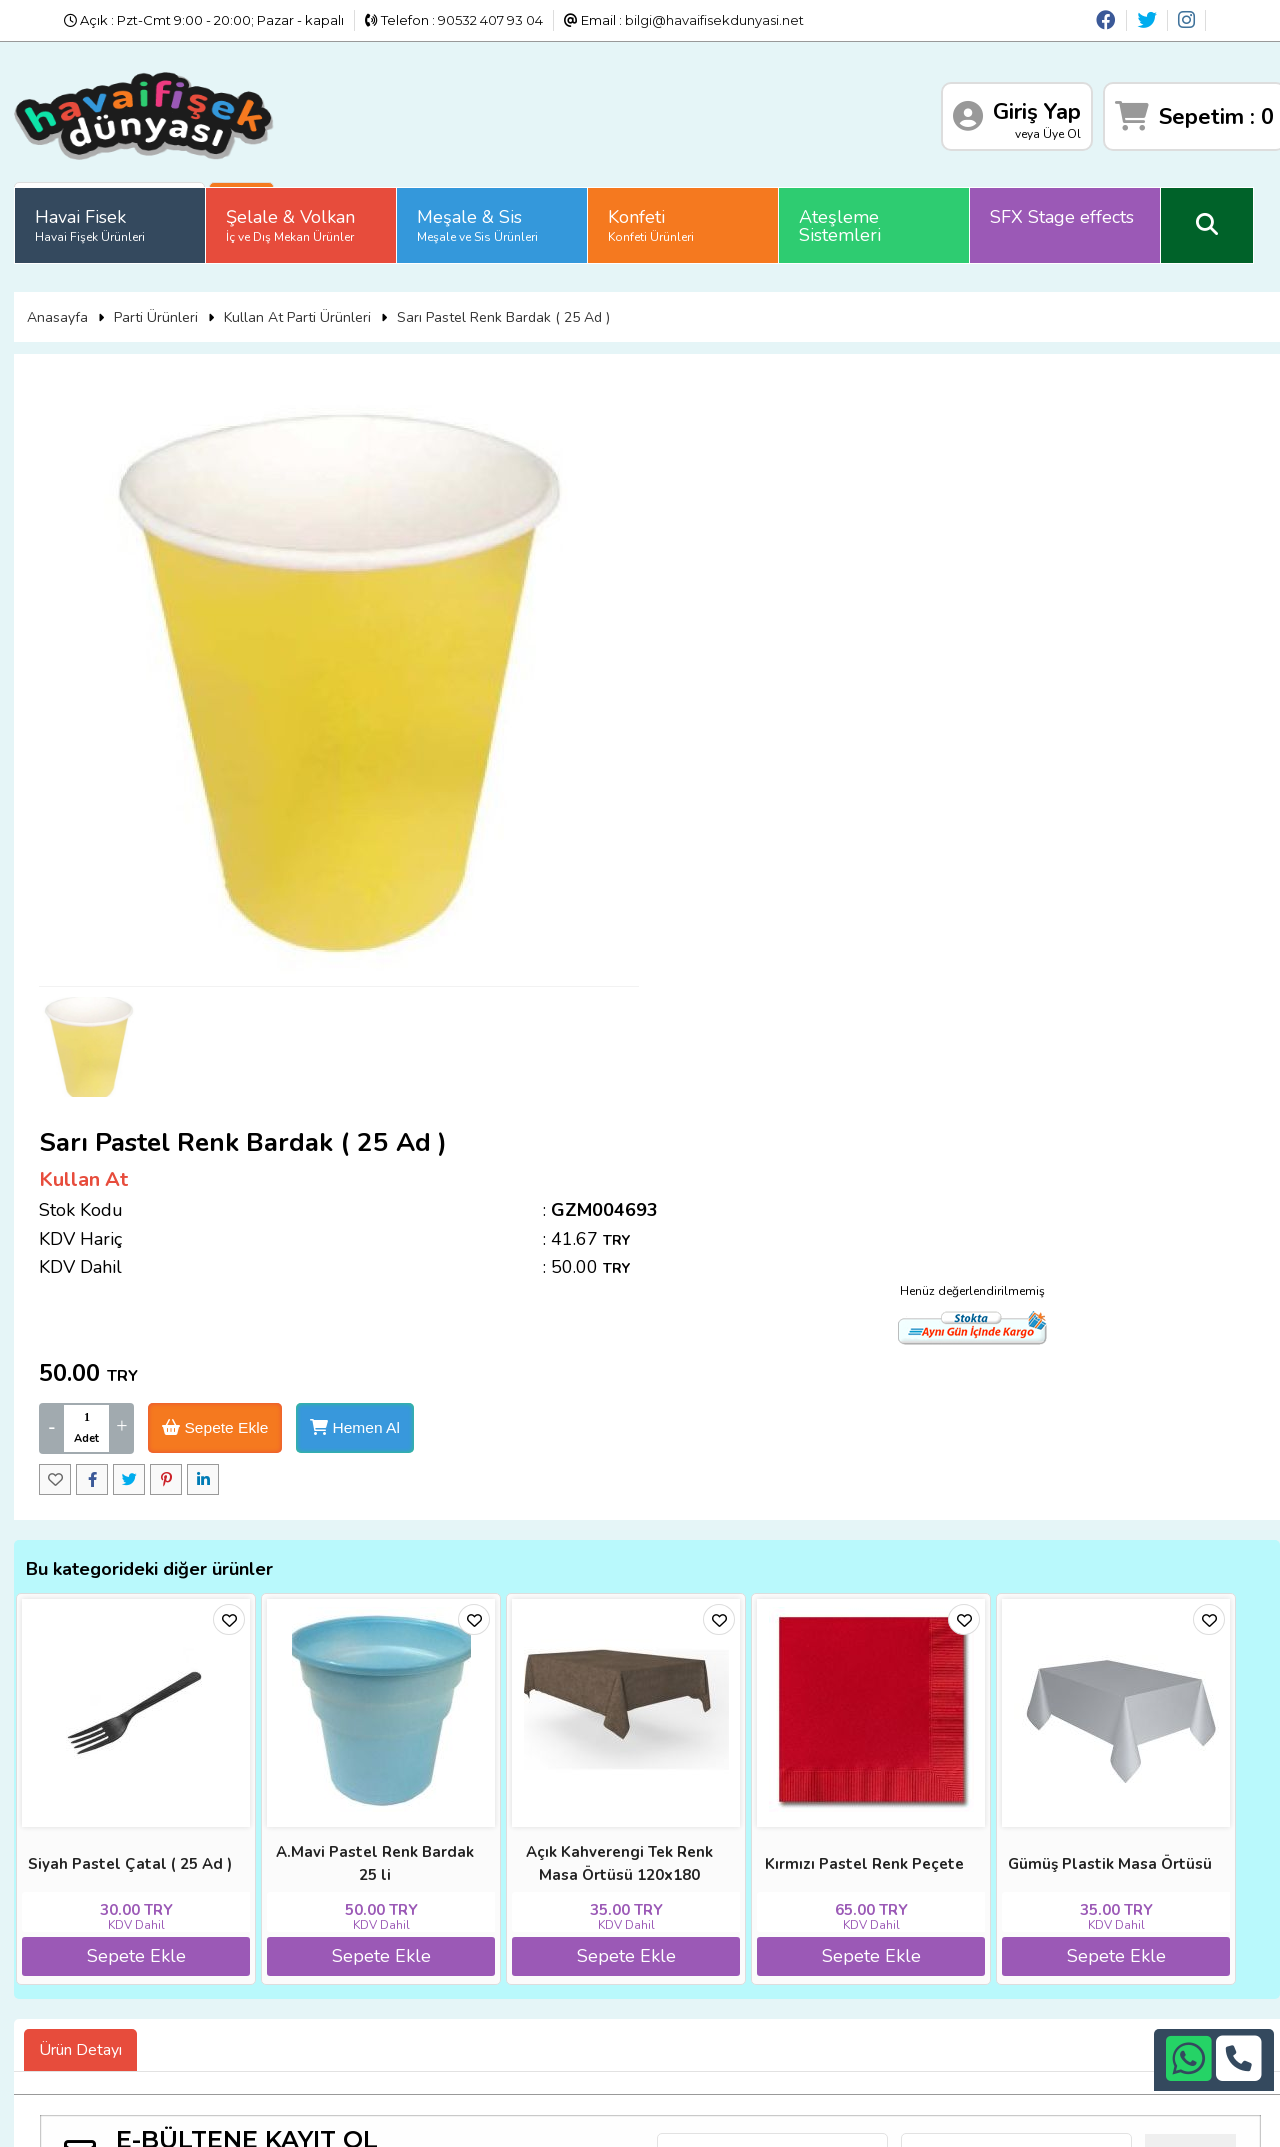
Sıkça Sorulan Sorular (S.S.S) (153, 1966)
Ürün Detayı (86, 1652)
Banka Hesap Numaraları (339, 1867)
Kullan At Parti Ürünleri (302, 298)
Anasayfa (62, 298)
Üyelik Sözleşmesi (120, 1941)
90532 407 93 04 (490, 20)
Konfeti (657, 215)
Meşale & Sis (483, 215)
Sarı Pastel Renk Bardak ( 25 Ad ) (508, 298)
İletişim (282, 1941)
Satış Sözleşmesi (313, 1916)
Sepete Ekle (831, 597)
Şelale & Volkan (296, 215)
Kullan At (696, 422)
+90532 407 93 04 (672, 1935)
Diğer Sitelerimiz (116, 1892)
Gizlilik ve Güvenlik (318, 1966)
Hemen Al (976, 597)
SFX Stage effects (1068, 207)
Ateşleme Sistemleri (846, 216)
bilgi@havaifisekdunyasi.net (714, 20)
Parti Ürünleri (161, 298)
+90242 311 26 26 (671, 1910)
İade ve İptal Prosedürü (335, 1892)
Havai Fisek (96, 215)
